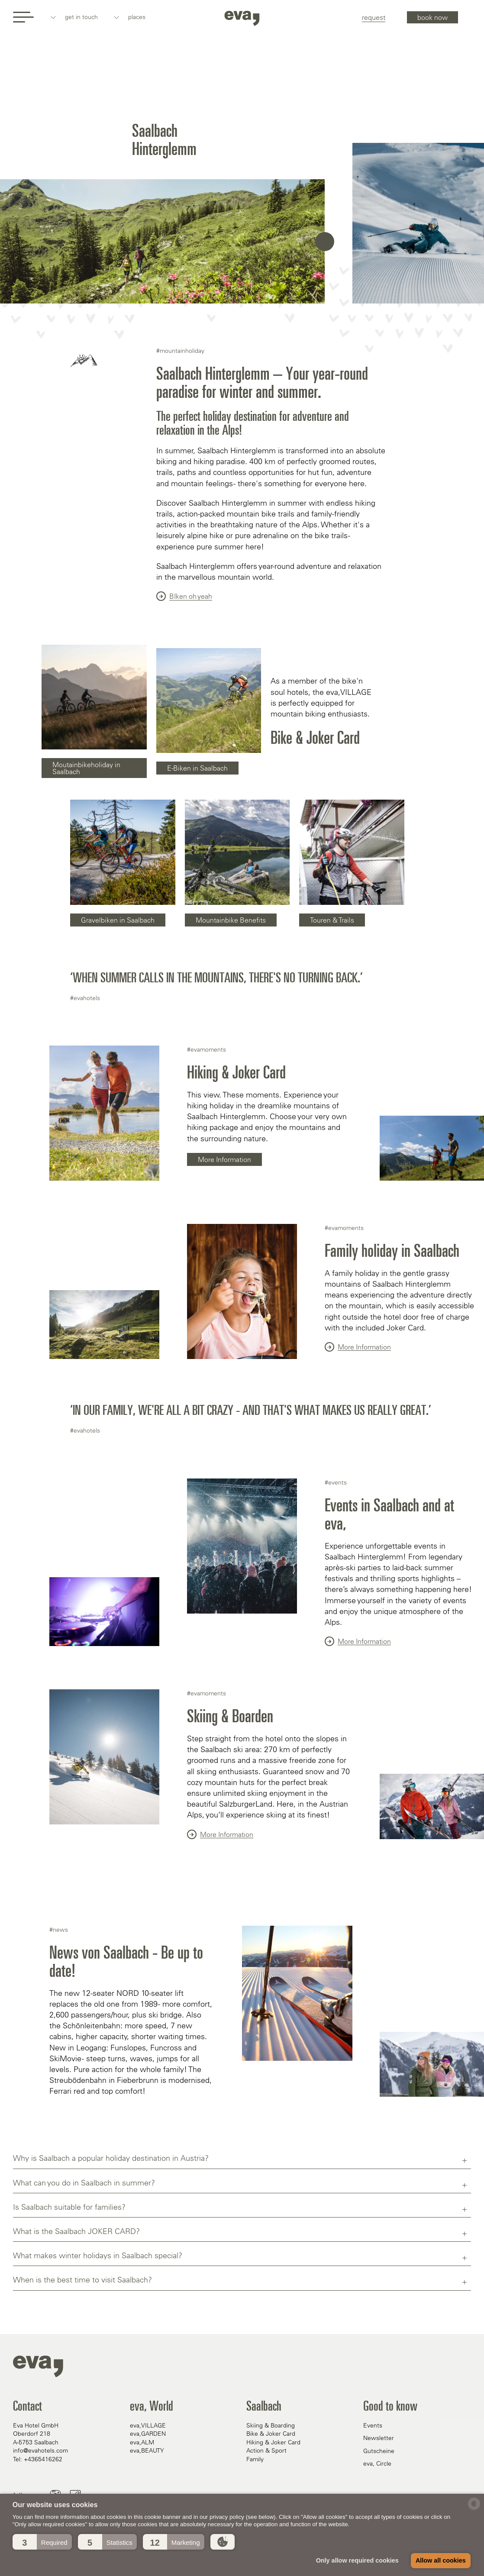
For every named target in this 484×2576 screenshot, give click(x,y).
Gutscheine (378, 2451)
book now (432, 17)
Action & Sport (266, 2450)
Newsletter (378, 2438)
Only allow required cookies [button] (357, 2560)
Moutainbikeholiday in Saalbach (86, 768)
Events (372, 2425)
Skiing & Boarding (270, 2425)
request (373, 17)
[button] (42, 2542)
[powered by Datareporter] (474, 2509)
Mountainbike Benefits (231, 920)
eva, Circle (377, 2463)
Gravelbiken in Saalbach (118, 920)
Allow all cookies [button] (441, 2560)
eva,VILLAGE (148, 2425)
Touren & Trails (332, 920)
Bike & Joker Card (270, 2433)
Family (255, 2459)
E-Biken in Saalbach (197, 768)
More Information (224, 1159)
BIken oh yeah (184, 596)
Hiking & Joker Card (273, 2442)
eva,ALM (142, 2442)
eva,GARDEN (148, 2433)
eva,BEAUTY (147, 2450)
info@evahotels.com (40, 2450)
